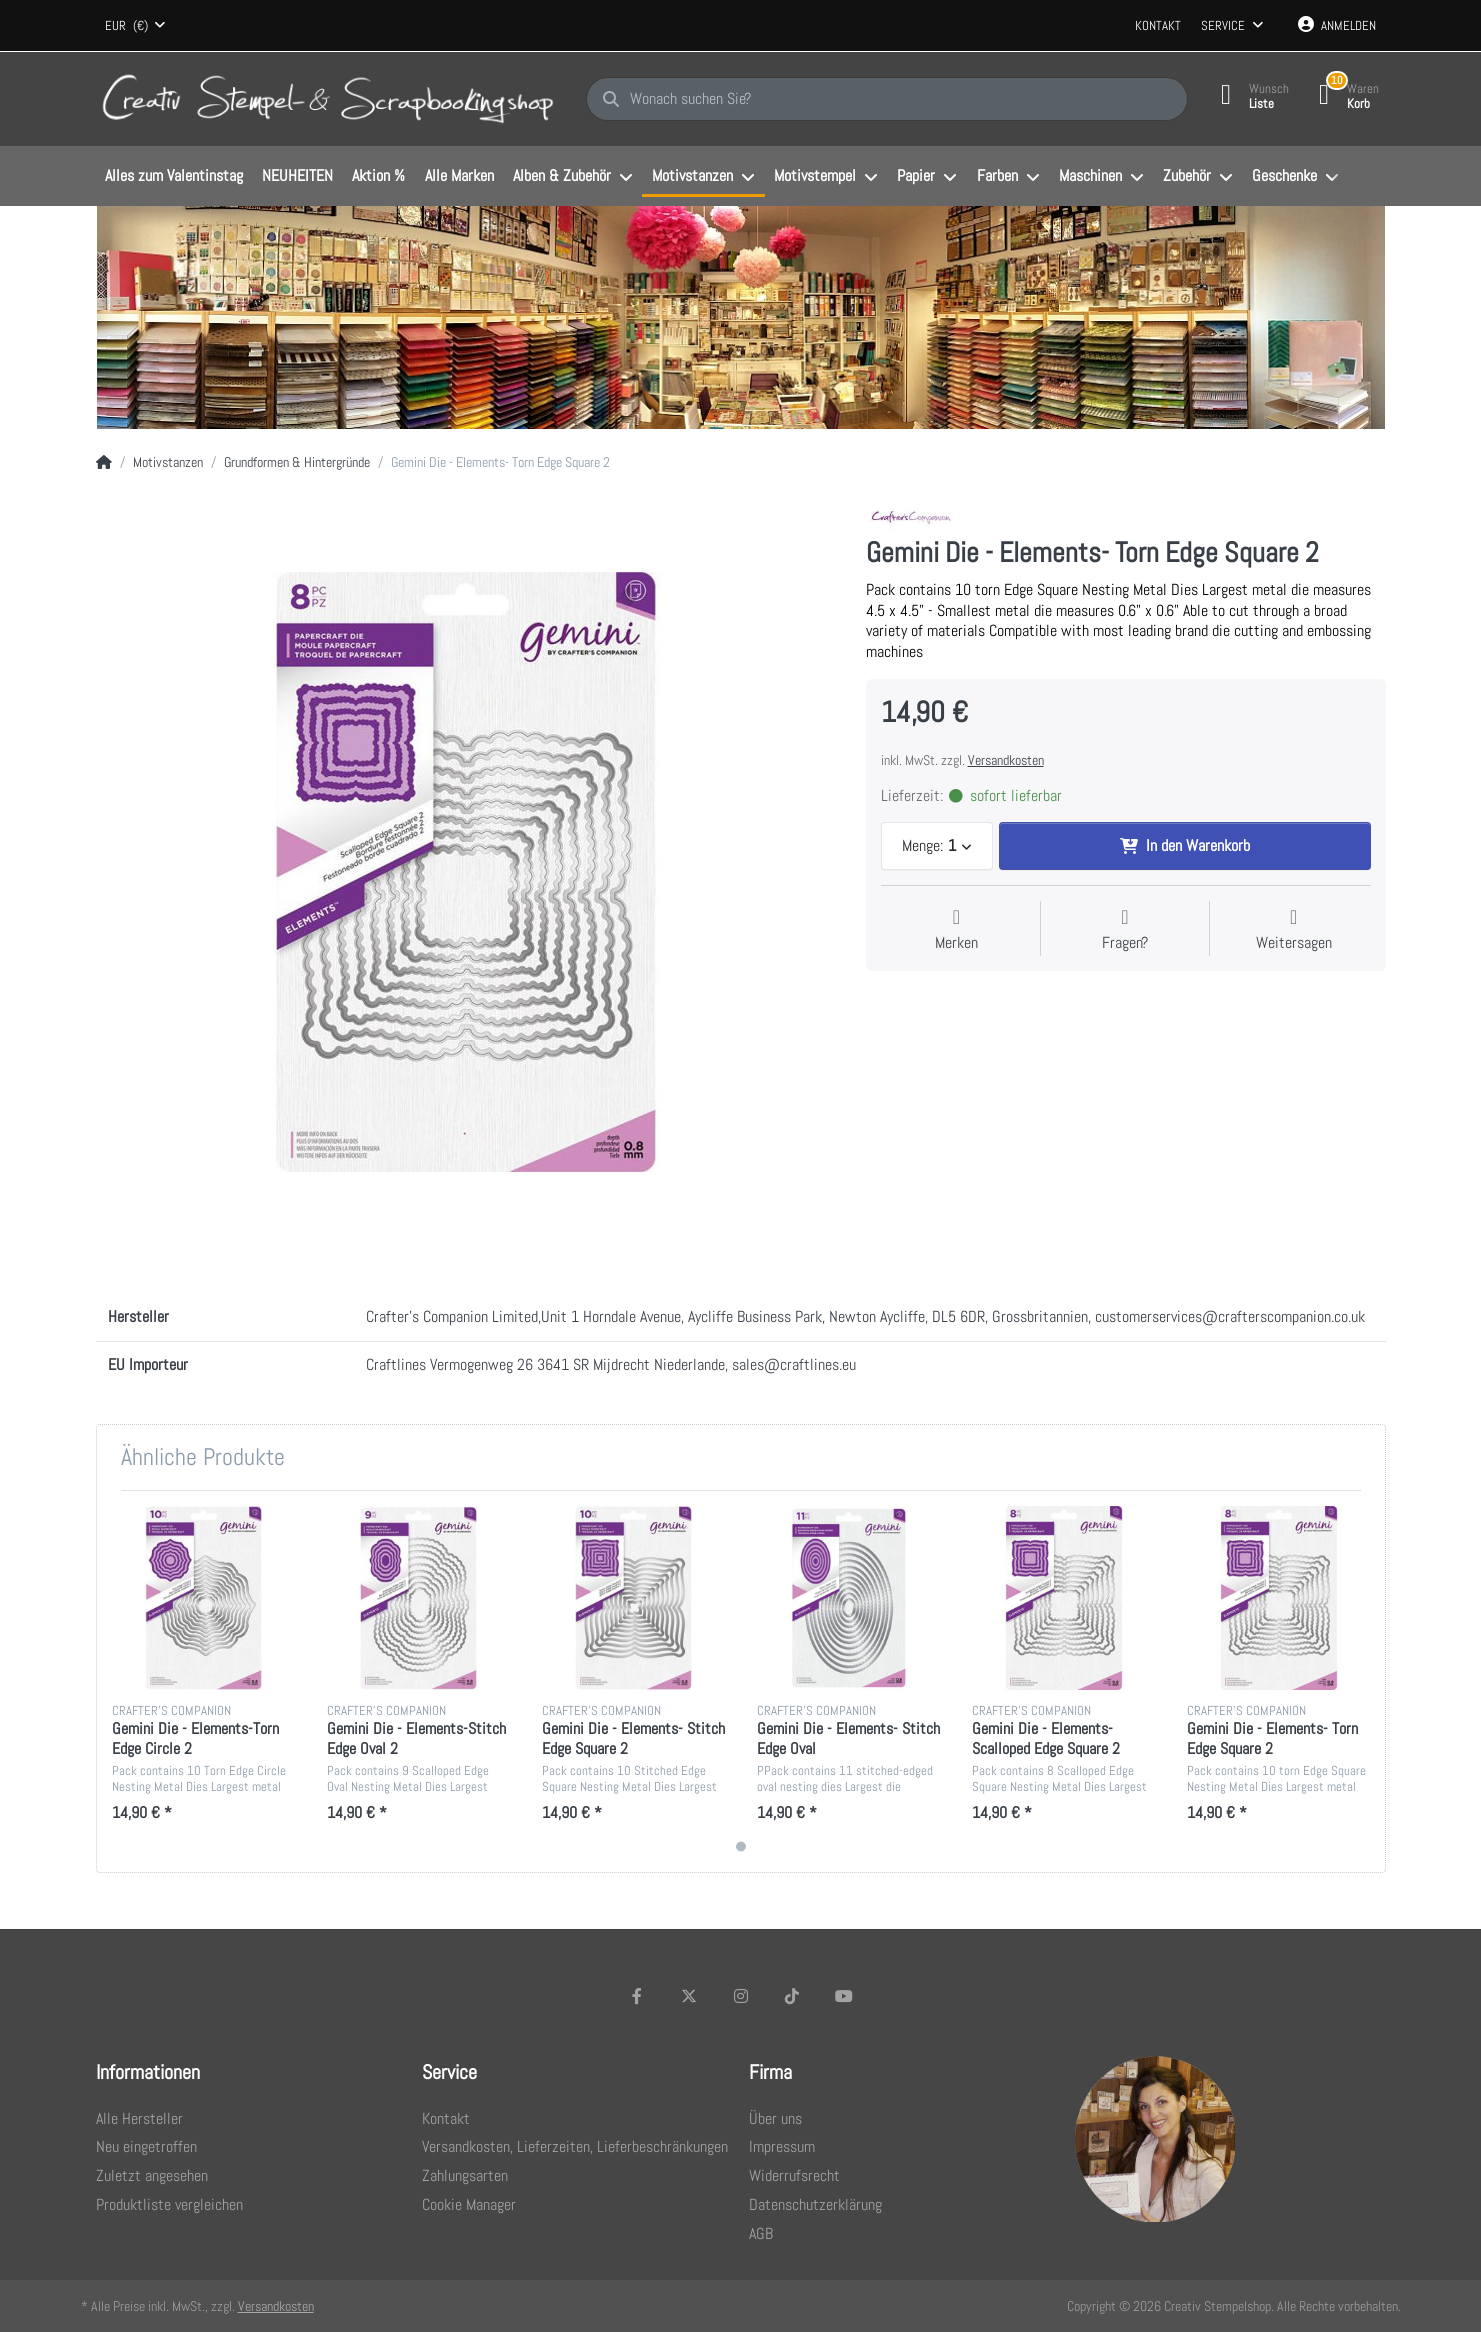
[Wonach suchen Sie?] (887, 99)
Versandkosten (1006, 760)
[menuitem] (174, 177)
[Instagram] (741, 1996)
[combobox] (136, 26)
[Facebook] (638, 1996)
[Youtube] (844, 1996)
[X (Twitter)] (689, 1996)
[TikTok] (792, 1996)
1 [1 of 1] (741, 1847)
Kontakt (1158, 25)
